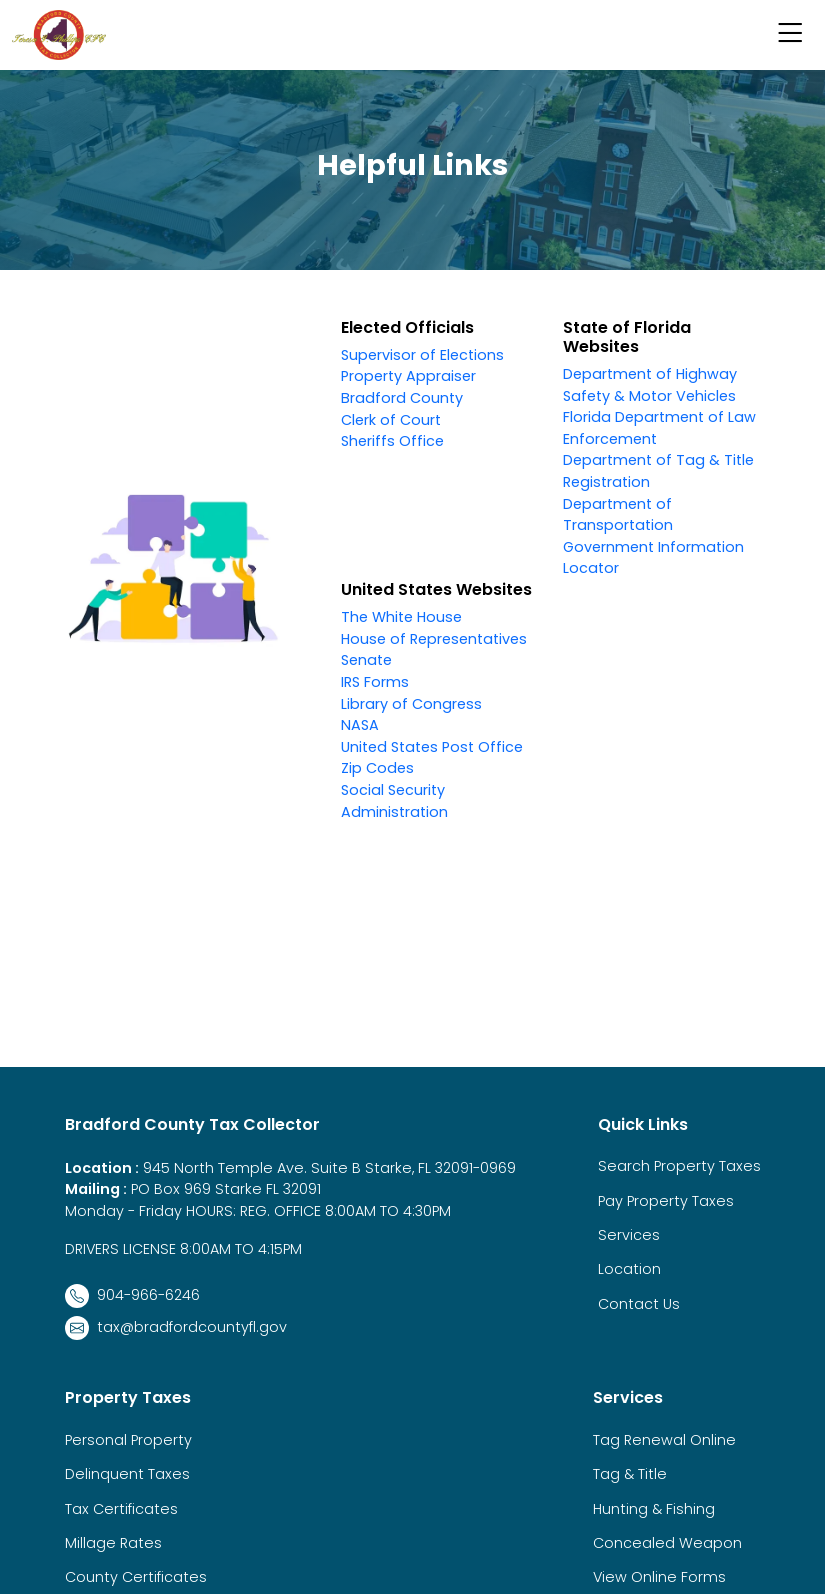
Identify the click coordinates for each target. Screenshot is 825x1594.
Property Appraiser (408, 376)
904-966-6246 (132, 1296)
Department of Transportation (618, 515)
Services (629, 1235)
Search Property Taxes (679, 1166)
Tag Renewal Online (664, 1440)
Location (629, 1269)
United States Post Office (432, 747)
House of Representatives (434, 639)
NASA (360, 725)
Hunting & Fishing (654, 1509)
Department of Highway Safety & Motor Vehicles (650, 385)
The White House (401, 617)
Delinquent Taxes (127, 1474)
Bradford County (402, 398)
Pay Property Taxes (666, 1201)
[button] (790, 35)
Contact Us (639, 1304)
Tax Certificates (121, 1509)
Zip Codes (377, 768)
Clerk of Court (391, 420)
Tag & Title (630, 1474)
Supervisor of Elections (422, 355)
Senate (366, 660)
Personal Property (128, 1440)
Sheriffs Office (392, 441)
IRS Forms (375, 682)
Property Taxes (128, 1397)
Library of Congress (411, 704)
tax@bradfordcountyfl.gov (176, 1328)
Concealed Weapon (667, 1543)
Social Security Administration (394, 801)
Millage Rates (113, 1543)
